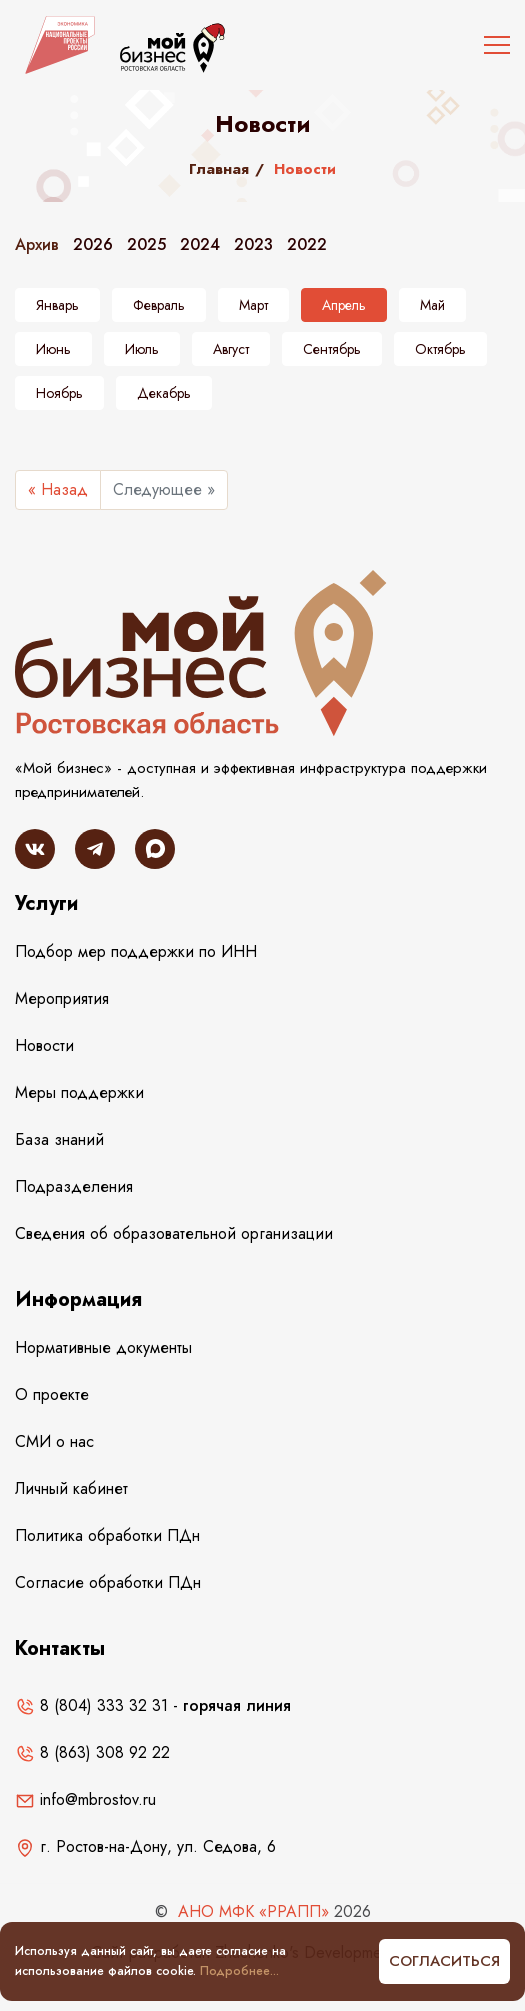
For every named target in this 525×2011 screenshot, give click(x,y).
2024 (200, 244)
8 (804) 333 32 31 (91, 1705)
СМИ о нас (54, 1441)
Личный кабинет (71, 1488)
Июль (142, 349)
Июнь (53, 349)
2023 (253, 244)
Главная (219, 169)
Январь (57, 305)
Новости (44, 1045)
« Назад (58, 489)
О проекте (52, 1394)
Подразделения (74, 1186)
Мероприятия (62, 998)
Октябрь (440, 349)
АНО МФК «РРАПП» (253, 1911)
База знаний (59, 1139)
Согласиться (444, 1961)
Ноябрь (59, 393)
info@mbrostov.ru (85, 1799)
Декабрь (164, 393)
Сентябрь (332, 349)
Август (231, 349)
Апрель (344, 305)
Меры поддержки (79, 1092)
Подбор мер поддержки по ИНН (136, 951)
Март (253, 305)
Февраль (159, 305)
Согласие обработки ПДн (108, 1582)
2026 (93, 244)
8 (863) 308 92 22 (92, 1752)
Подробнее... (239, 1971)
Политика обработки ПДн (107, 1535)
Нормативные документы (103, 1347)
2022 (307, 244)
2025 (146, 244)
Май (432, 305)
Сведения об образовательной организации (174, 1233)
